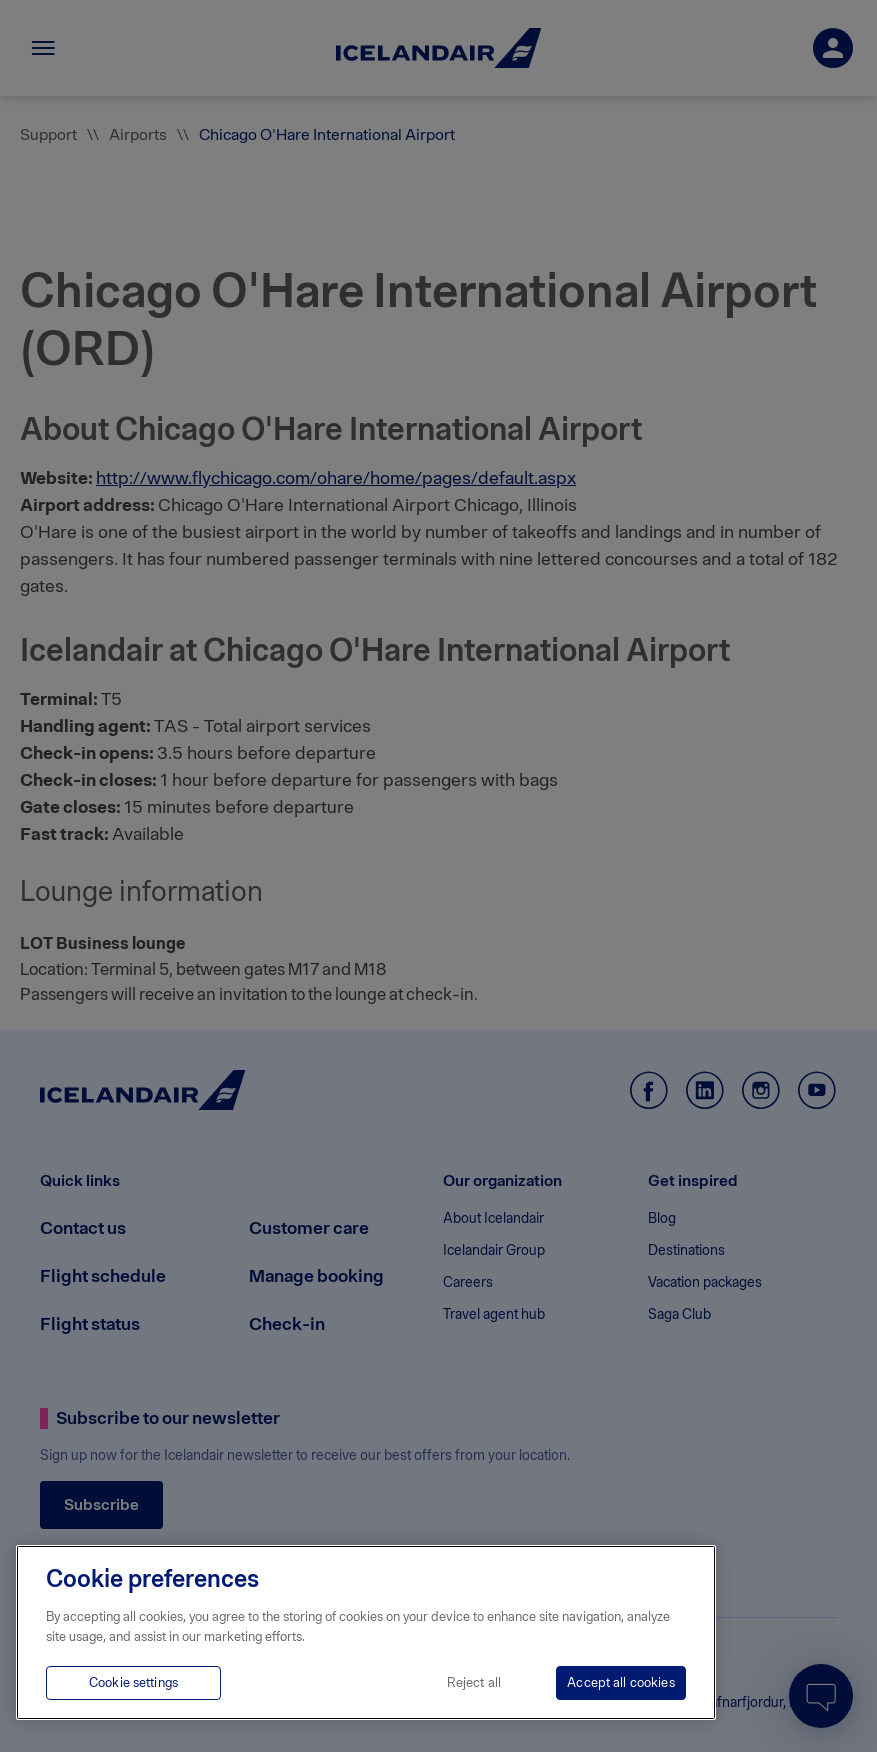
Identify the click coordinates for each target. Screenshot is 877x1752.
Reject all (474, 1682)
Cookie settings (133, 1682)
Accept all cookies (620, 1682)
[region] (366, 1632)
